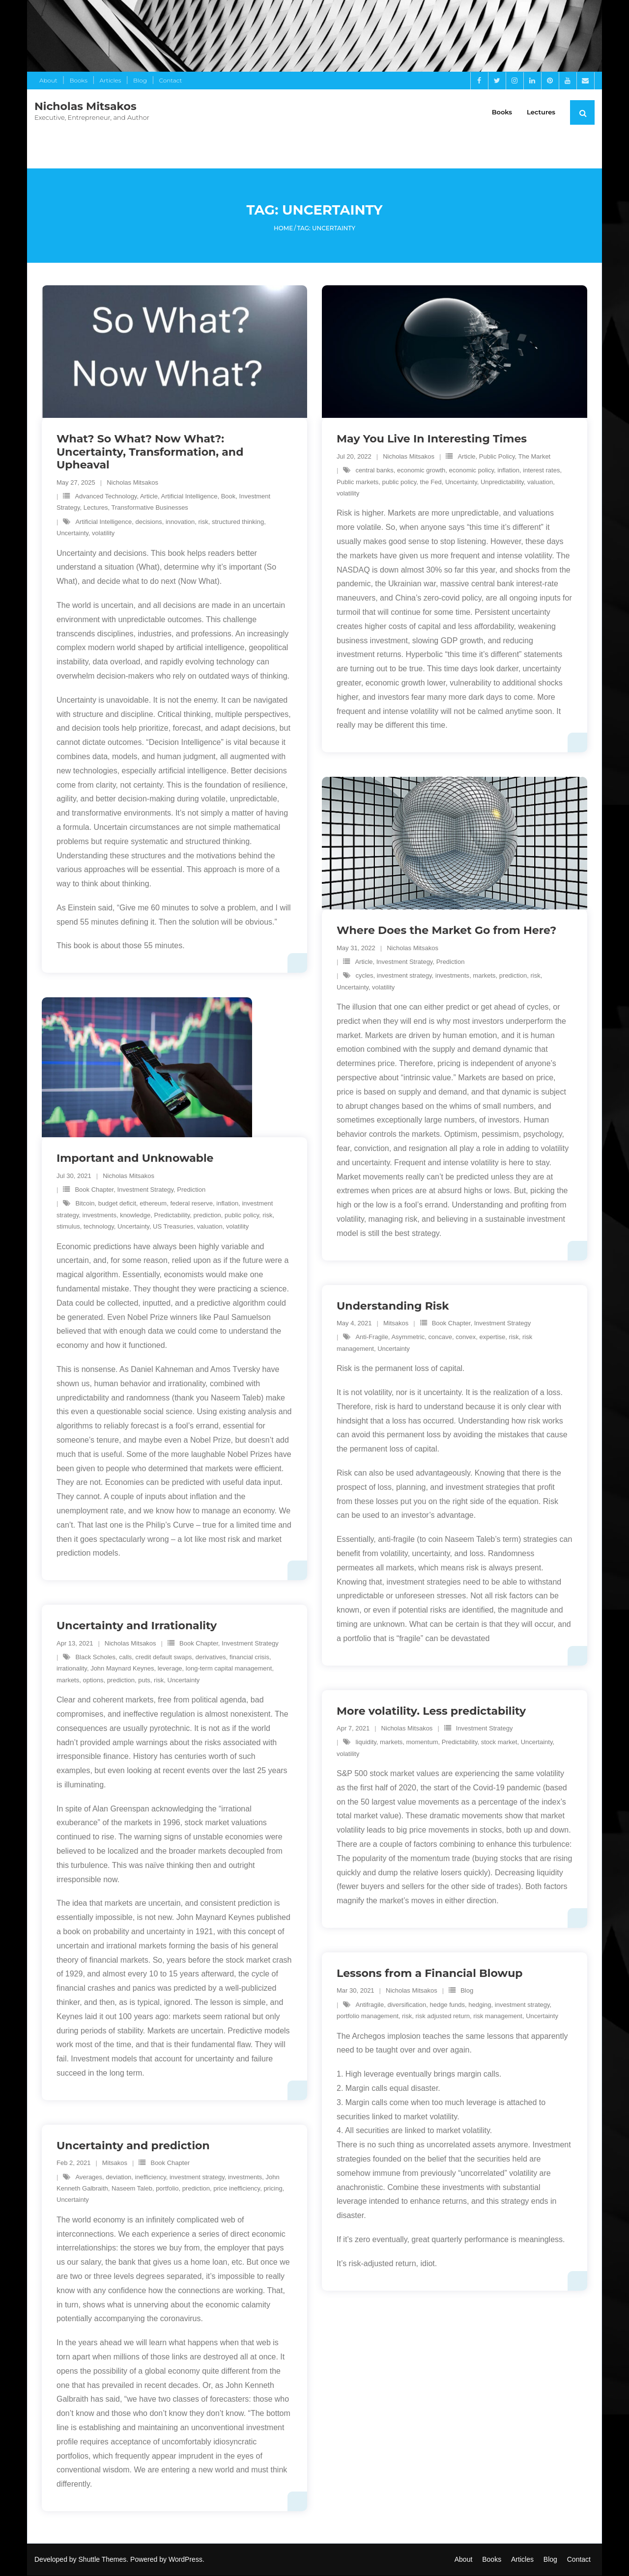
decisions (149, 522)
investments (452, 976)
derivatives (211, 1657)
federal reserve (191, 1204)
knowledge (135, 1215)
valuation (540, 482)
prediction (513, 976)
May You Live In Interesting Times (432, 439)
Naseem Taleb (132, 2188)
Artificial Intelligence (189, 496)
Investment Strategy (404, 962)
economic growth (421, 470)
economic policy (471, 470)
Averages (88, 2177)
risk (203, 522)
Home (283, 228)
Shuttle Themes (103, 2560)
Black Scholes (95, 1657)
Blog (140, 80)
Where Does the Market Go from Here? (446, 930)
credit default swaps (164, 1657)
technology (99, 1227)
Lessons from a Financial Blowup (429, 1973)
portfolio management (368, 2016)
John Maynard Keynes (122, 1669)
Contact (170, 80)
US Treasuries (173, 1227)
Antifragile (369, 2005)
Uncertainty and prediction (133, 2146)
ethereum (153, 1204)
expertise (493, 1338)
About (48, 80)
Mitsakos (395, 1323)
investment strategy (404, 976)
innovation (180, 522)
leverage (170, 1669)
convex (466, 1338)
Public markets (357, 482)
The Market (534, 457)
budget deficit (117, 1204)
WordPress (185, 2560)
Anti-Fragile (371, 1338)
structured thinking (238, 522)
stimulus (68, 1227)
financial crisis (249, 1657)
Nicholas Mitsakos (132, 483)
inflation (508, 470)
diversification (406, 2005)
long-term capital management (229, 1669)
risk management (497, 2016)
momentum (422, 1742)
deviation (118, 2177)
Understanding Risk (393, 1306)
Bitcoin (84, 1204)
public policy (399, 482)
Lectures (96, 508)
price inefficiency (236, 2188)
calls (125, 1657)
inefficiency (150, 2177)
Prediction (450, 962)
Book (228, 496)
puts (144, 1680)
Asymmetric (408, 1338)
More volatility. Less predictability (431, 1711)
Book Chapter (94, 1190)
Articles (110, 80)
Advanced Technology (106, 496)
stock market (499, 1742)
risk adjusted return (442, 2016)
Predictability (172, 1215)
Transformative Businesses (150, 508)
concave (440, 1338)
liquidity (365, 1742)
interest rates (541, 470)
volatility (103, 533)
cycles (364, 976)
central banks (374, 470)
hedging (479, 2005)
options (93, 1680)
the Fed (431, 482)
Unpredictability (502, 482)
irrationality (72, 1669)
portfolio (167, 2188)
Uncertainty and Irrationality (137, 1626)
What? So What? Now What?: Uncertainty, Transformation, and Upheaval (150, 452)
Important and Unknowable (135, 1158)
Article (149, 496)
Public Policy (497, 457)
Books (78, 80)
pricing (272, 2188)
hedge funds (447, 2005)
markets (484, 976)
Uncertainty (72, 533)
